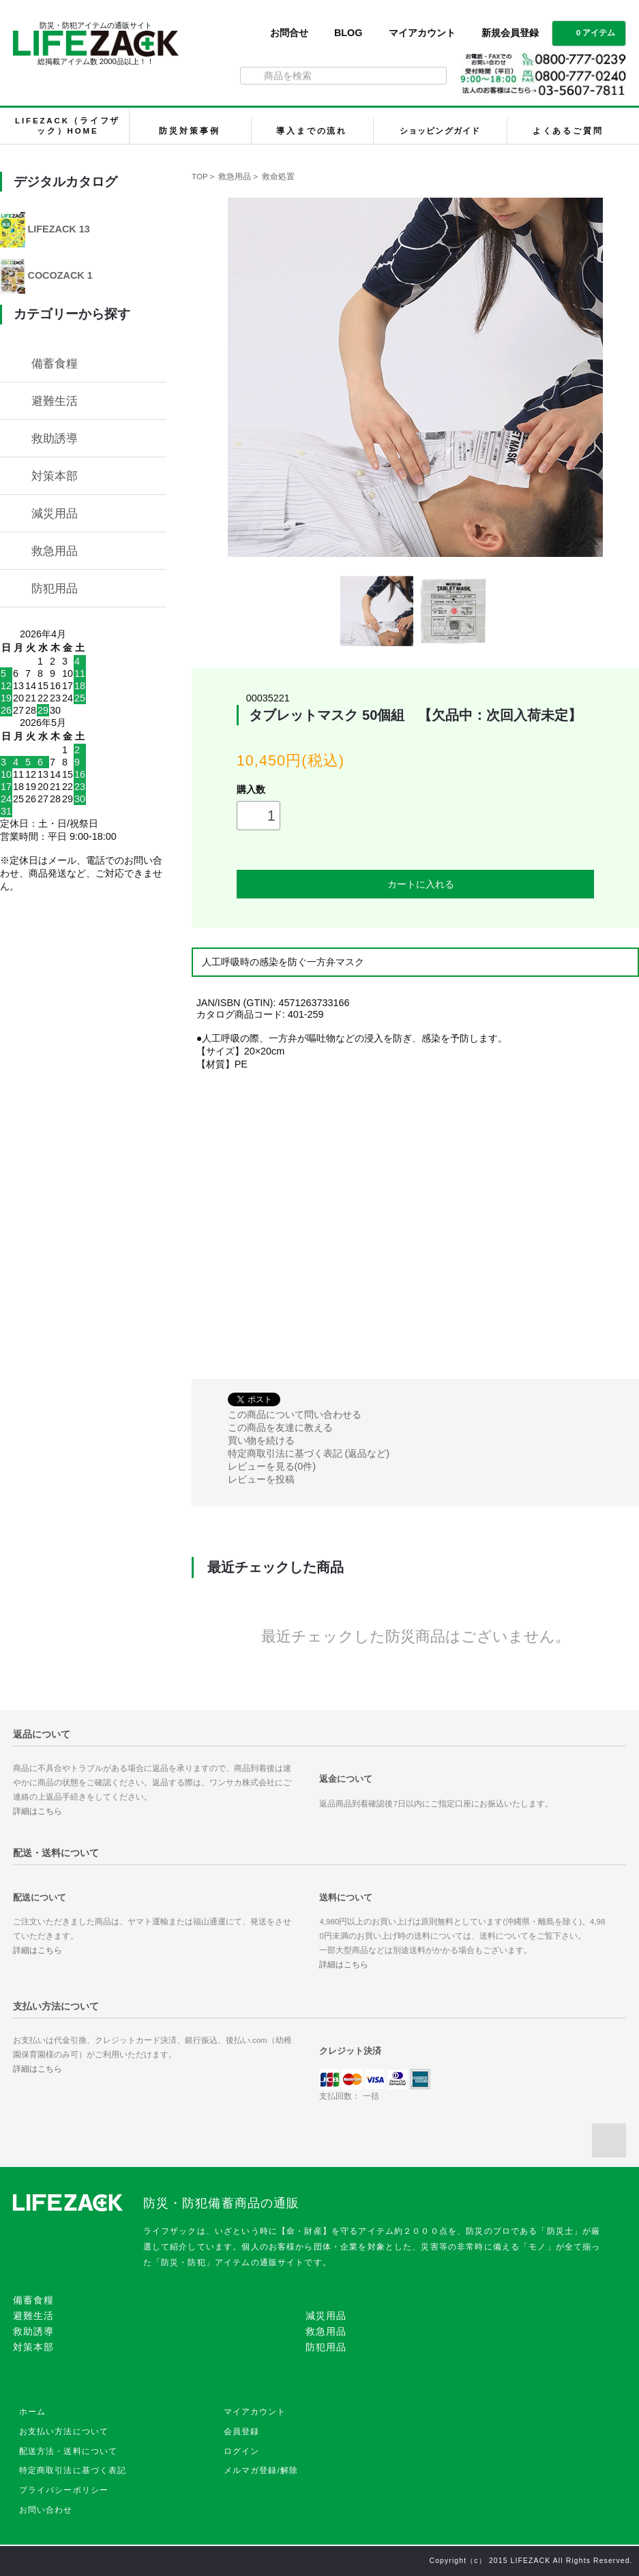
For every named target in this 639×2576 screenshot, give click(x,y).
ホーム (32, 2412)
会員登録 (242, 2431)
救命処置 (278, 176)
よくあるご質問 (568, 131)
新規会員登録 (510, 32)
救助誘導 (54, 438)
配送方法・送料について (68, 2451)
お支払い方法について (64, 2431)
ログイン (242, 2451)
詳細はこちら (37, 1811)
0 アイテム (588, 32)
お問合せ (289, 32)
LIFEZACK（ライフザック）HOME (67, 126)
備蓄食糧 (54, 363)
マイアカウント (422, 32)
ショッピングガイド (440, 131)
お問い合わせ (46, 2510)
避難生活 (54, 401)
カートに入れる (415, 884)
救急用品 (234, 176)
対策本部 (54, 476)
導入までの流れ (311, 131)
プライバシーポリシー (64, 2490)
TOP (199, 176)
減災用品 (54, 513)
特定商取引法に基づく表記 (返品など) (309, 1453)
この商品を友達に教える (280, 1427)
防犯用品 (54, 588)
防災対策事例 (189, 131)
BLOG (348, 32)
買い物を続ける (261, 1440)
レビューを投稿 (261, 1479)
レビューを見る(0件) (272, 1466)
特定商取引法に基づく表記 (73, 2470)
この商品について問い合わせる (294, 1414)
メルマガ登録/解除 (261, 2470)
